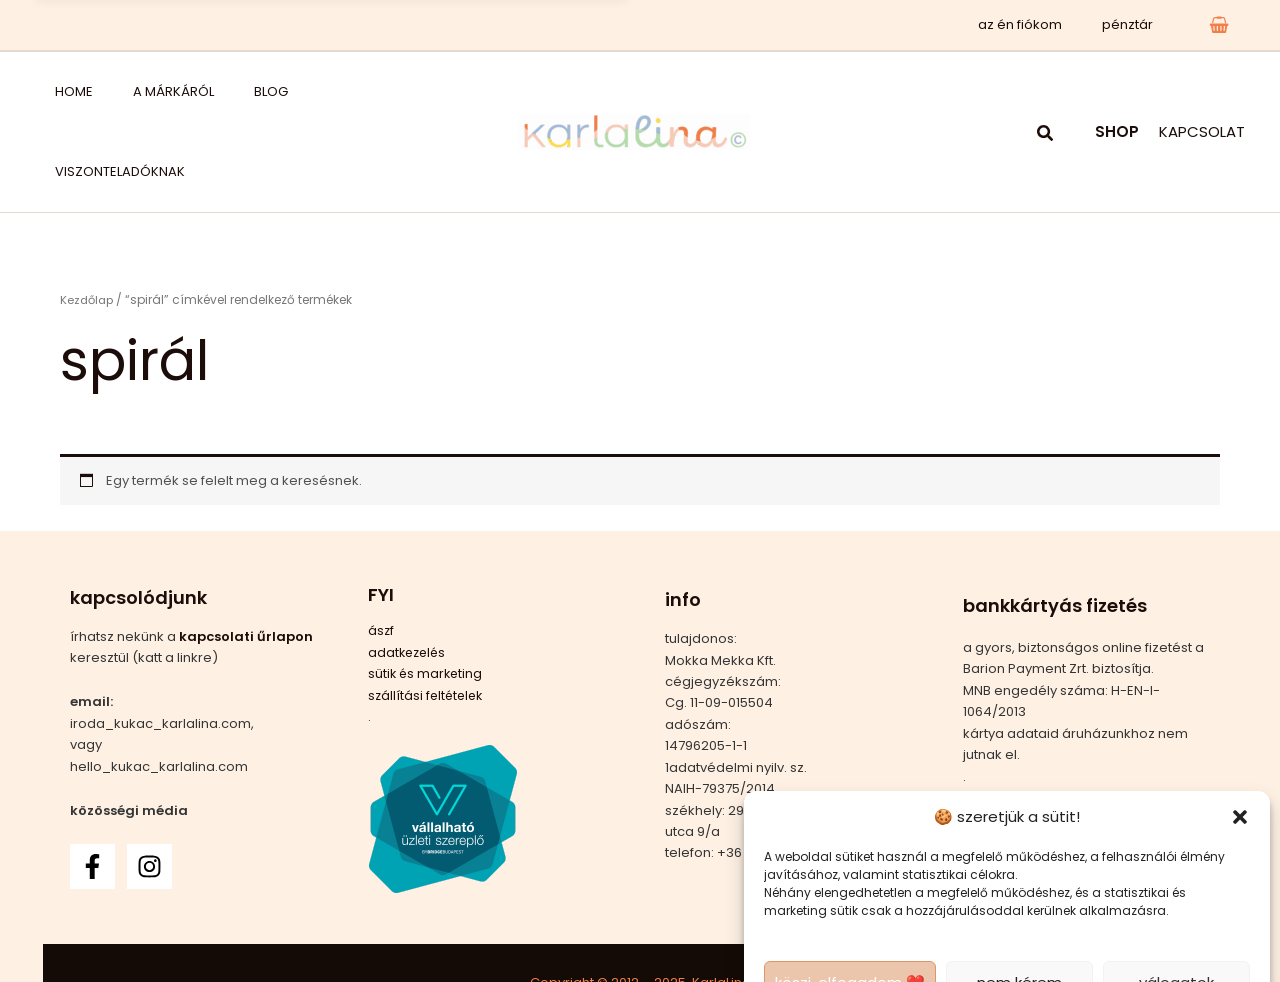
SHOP (1117, 91)
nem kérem (1019, 902)
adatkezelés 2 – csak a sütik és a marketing (923, 946)
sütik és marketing (427, 593)
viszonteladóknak (298, 91)
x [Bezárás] (596, 24)
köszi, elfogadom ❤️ (850, 902)
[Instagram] (149, 786)
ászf (381, 551)
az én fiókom (1041, 24)
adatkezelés (409, 572)
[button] (1240, 737)
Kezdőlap (88, 219)
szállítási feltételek (428, 615)
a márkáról (128, 91)
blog (201, 91)
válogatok (1176, 902)
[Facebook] (92, 786)
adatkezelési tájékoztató (1140, 946)
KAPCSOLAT (1202, 91)
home (54, 91)
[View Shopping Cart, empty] (1219, 24)
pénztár (1134, 24)
